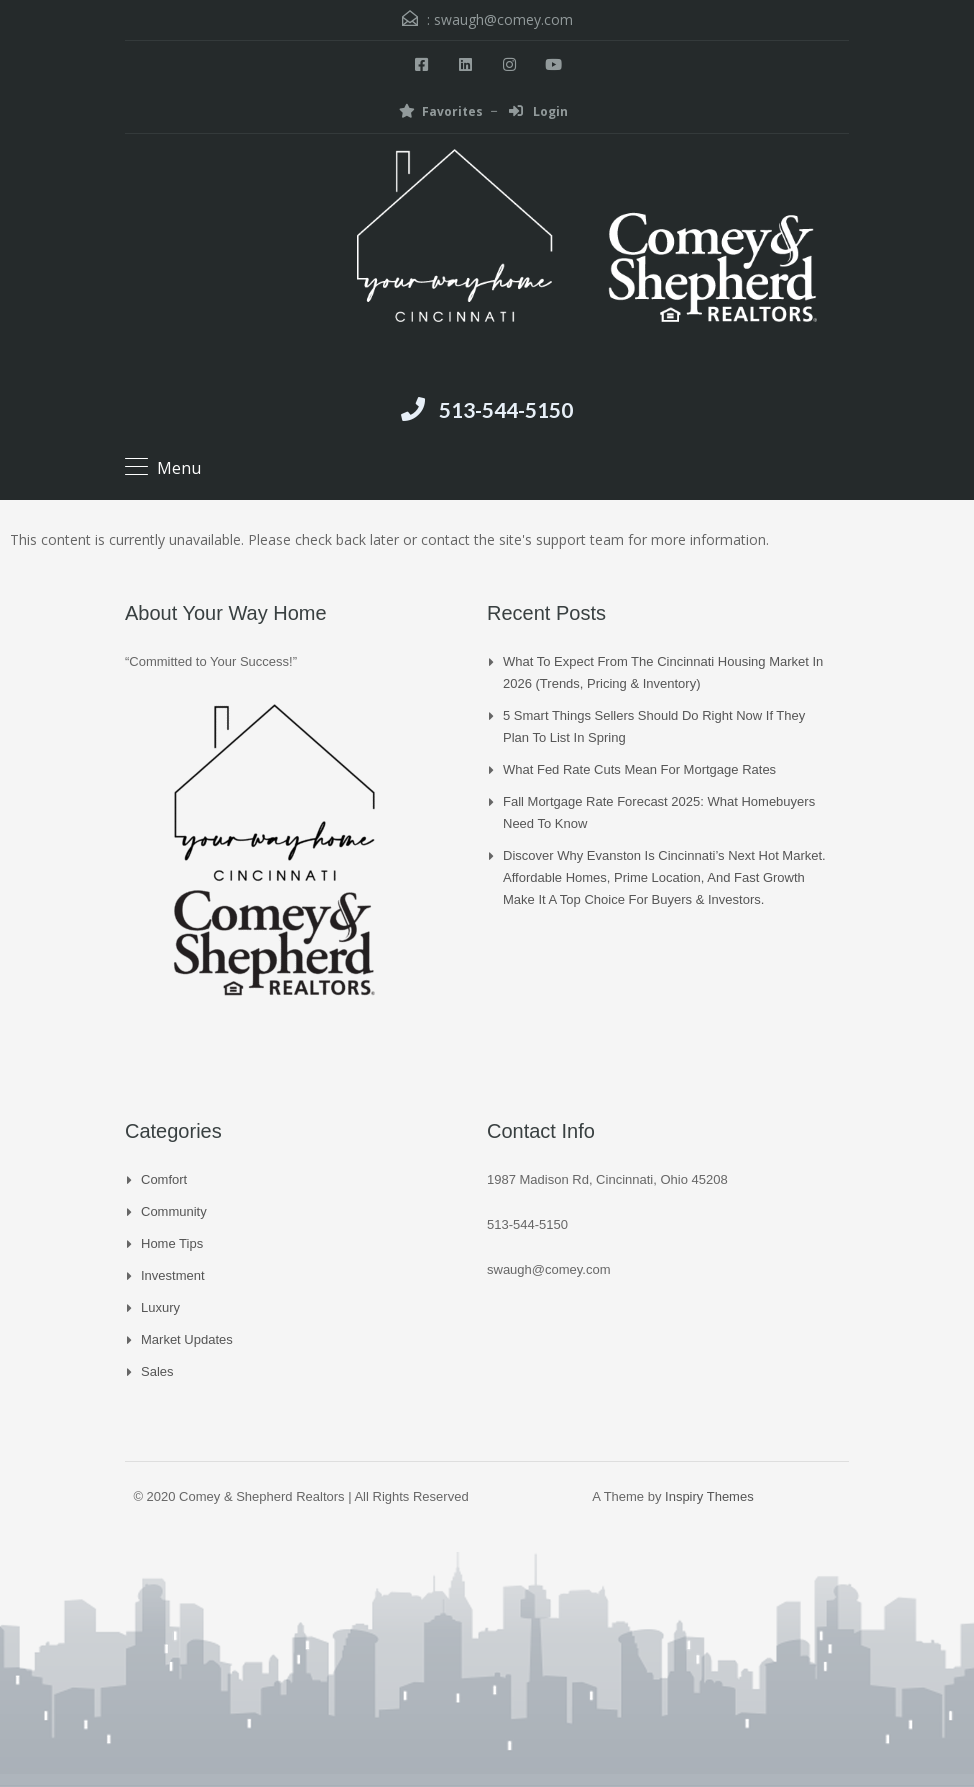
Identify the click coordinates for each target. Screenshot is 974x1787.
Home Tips (172, 1243)
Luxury (160, 1307)
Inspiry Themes (709, 1496)
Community (174, 1211)
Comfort (164, 1179)
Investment (173, 1275)
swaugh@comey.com (503, 19)
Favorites (441, 111)
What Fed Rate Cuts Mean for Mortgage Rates (639, 769)
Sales (157, 1371)
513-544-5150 (506, 409)
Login (538, 111)
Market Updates (187, 1339)
